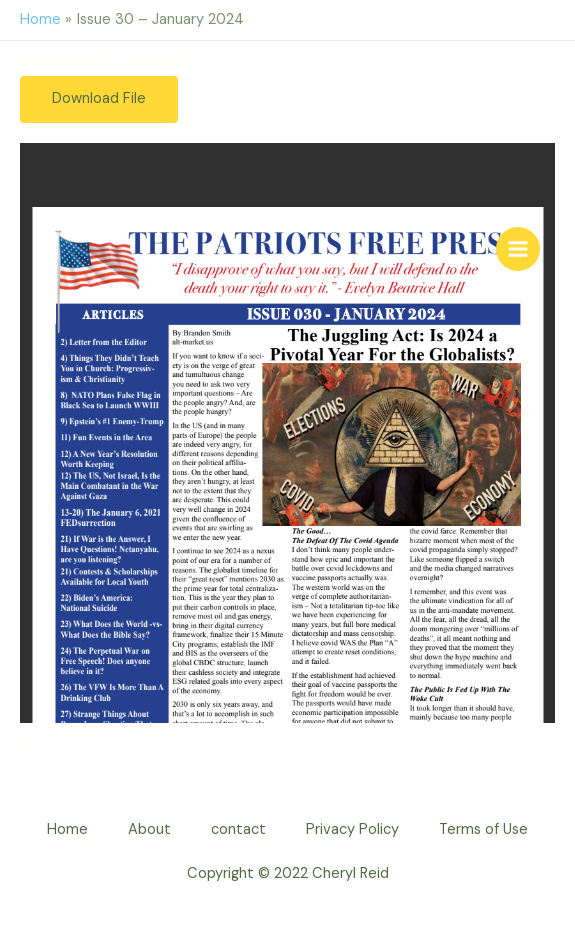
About (149, 829)
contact (238, 829)
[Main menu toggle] (518, 249)
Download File (99, 98)
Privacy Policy (352, 829)
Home (67, 829)
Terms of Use (483, 829)
